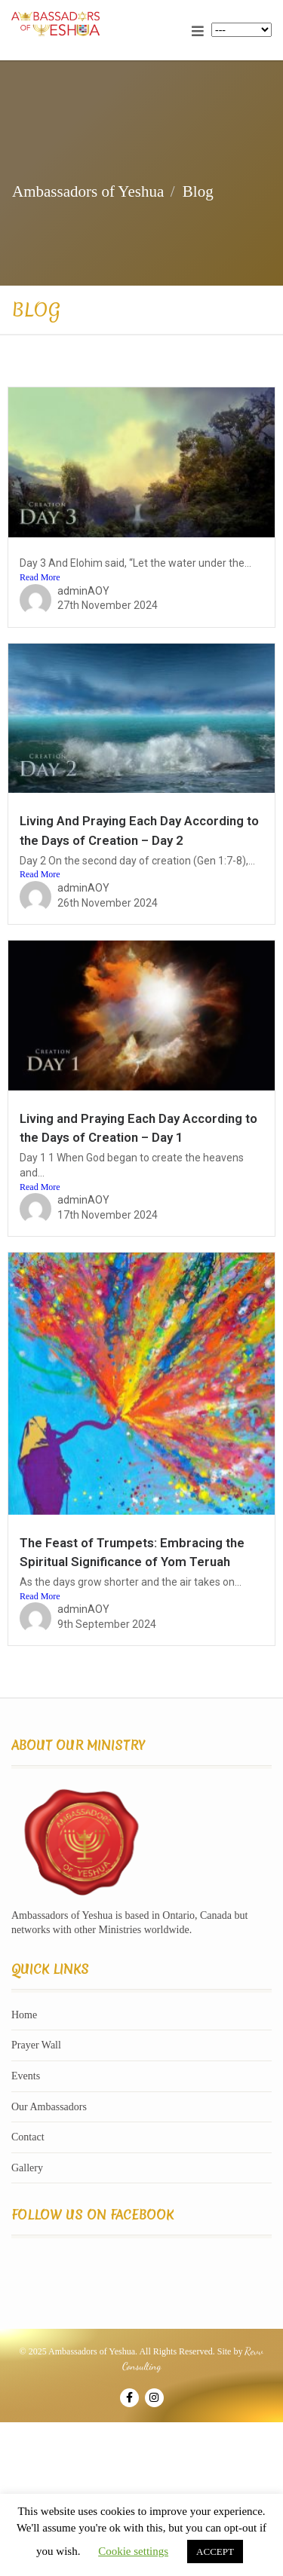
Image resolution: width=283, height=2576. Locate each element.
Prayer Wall (36, 2045)
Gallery (27, 2168)
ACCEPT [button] (215, 2551)
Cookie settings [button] (133, 2551)
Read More (40, 577)
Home (24, 2015)
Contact (28, 2137)
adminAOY (83, 591)
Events (25, 2076)
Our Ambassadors (49, 2107)
